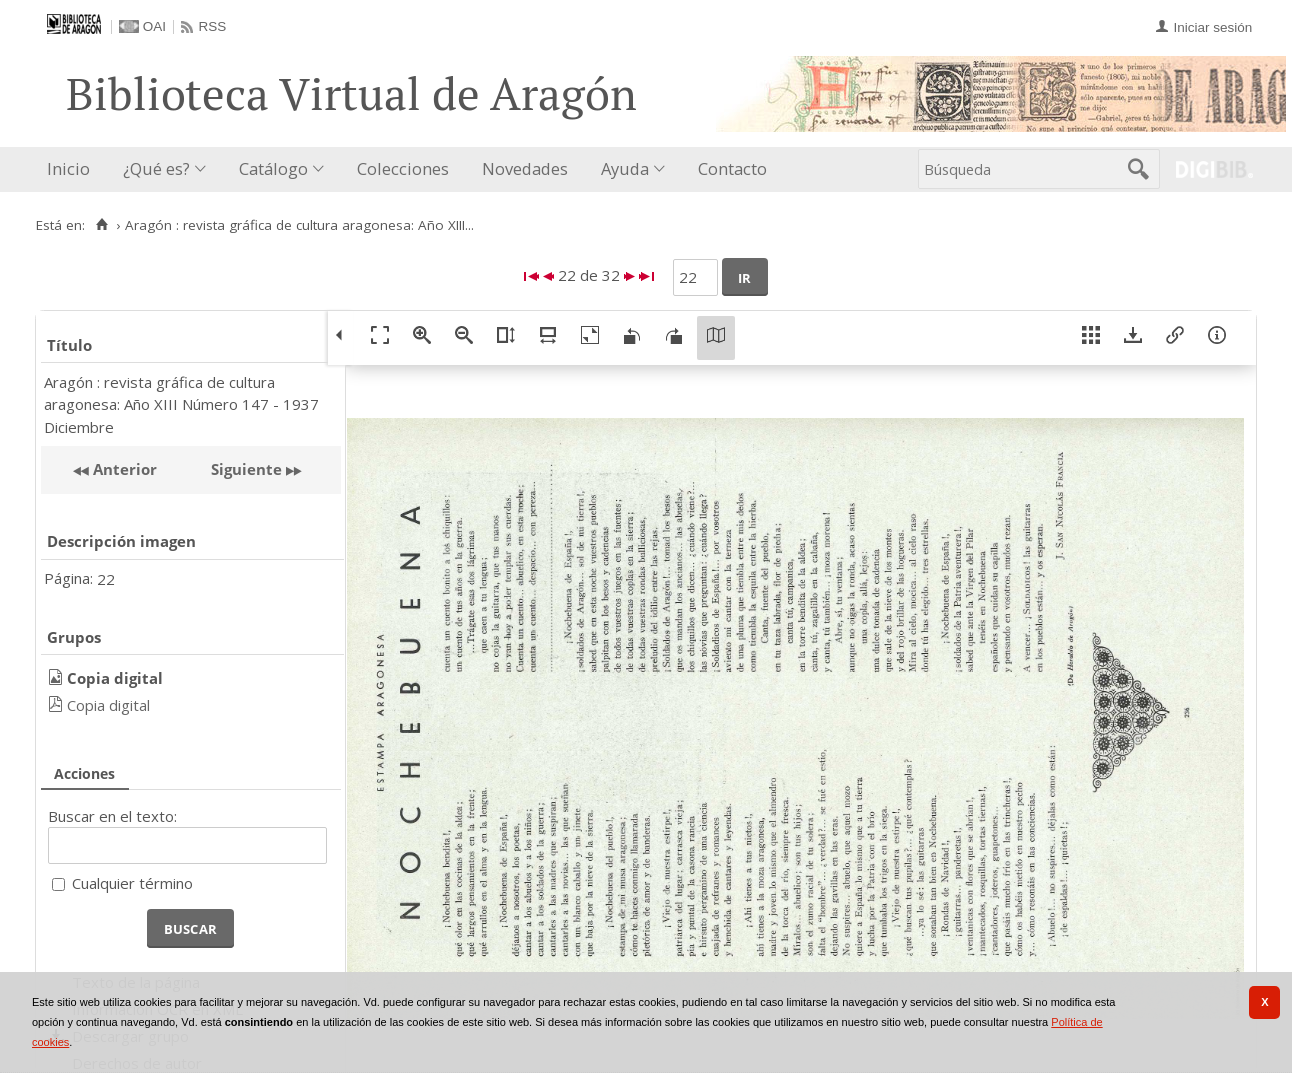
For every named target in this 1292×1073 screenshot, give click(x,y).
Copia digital (108, 705)
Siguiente (246, 469)
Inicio (68, 168)
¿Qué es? (156, 168)
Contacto (732, 168)
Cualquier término (132, 883)
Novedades (525, 168)
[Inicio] (101, 225)
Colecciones (403, 168)
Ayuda (625, 168)
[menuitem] (73, 169)
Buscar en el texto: (112, 816)
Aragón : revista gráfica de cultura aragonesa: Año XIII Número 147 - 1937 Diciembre (181, 404)
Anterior (123, 469)
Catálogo (273, 168)
